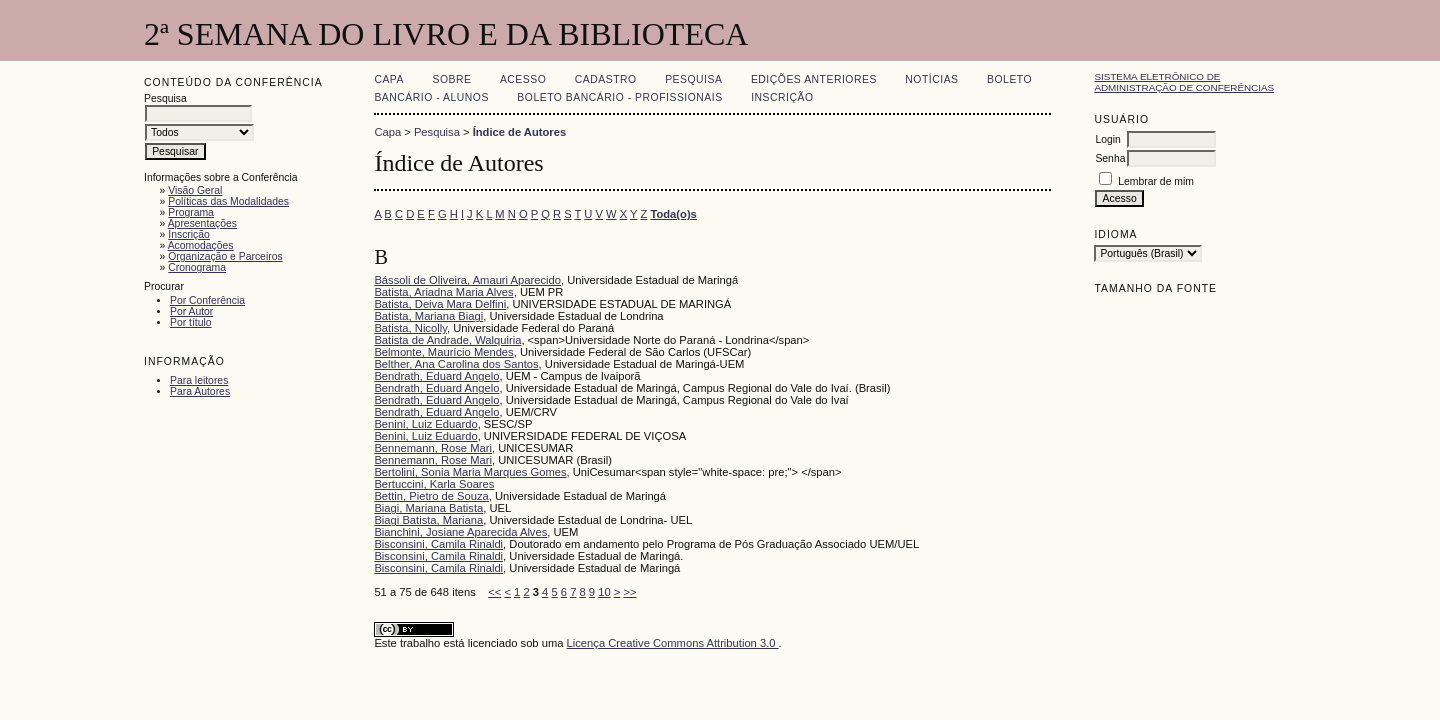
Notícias (931, 79)
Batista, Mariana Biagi (428, 316)
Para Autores (200, 391)
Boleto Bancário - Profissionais (619, 97)
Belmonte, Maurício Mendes (443, 352)
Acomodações (201, 245)
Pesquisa (693, 79)
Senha (1110, 158)
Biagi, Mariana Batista (428, 508)
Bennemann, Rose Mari (433, 448)
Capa (389, 79)
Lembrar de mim (1156, 181)
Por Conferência (207, 300)
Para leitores (199, 380)
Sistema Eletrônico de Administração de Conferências (1184, 82)
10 (604, 592)
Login (1107, 139)
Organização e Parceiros (225, 256)
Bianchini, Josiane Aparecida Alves (460, 532)
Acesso (523, 79)
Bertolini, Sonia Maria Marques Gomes (470, 472)
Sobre (451, 79)
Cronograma (197, 267)
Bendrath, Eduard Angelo (436, 376)
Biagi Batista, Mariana (428, 520)
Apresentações (202, 223)
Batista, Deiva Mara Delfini (440, 304)
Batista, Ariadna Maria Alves (443, 292)
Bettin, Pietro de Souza (431, 496)
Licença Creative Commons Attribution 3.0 (673, 643)
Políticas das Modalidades (228, 201)
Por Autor (191, 311)
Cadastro (606, 79)
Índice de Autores (519, 132)
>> (629, 592)
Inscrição (189, 234)
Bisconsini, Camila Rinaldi (438, 544)
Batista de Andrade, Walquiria (447, 340)
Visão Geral (195, 190)
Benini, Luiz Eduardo (425, 424)
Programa (191, 212)
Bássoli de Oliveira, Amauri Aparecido (467, 280)
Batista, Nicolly (410, 328)
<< (494, 592)
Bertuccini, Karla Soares (434, 484)
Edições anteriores (814, 79)
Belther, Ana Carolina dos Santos (456, 364)
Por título (191, 322)
